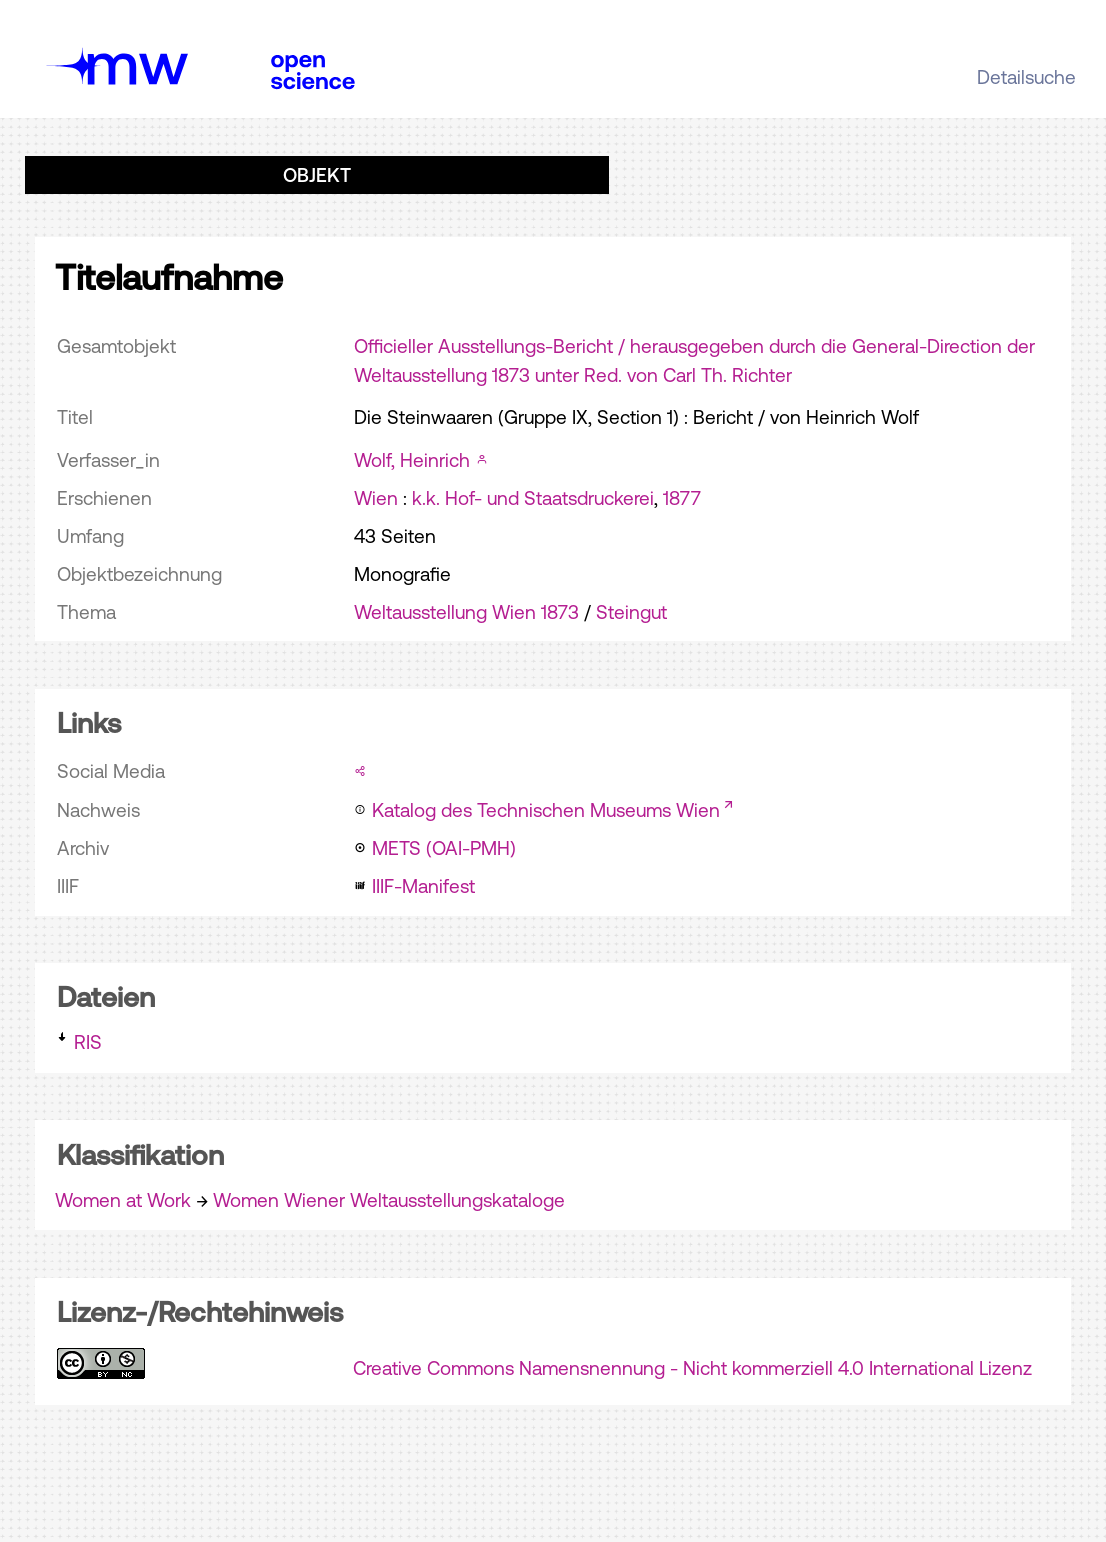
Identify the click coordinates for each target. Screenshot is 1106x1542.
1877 (682, 498)
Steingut (631, 612)
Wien (376, 498)
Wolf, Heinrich (412, 460)
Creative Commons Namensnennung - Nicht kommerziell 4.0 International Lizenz (692, 1368)
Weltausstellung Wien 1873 (466, 612)
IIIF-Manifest (423, 886)
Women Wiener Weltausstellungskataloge (389, 1200)
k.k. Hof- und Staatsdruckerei (533, 498)
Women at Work (123, 1200)
